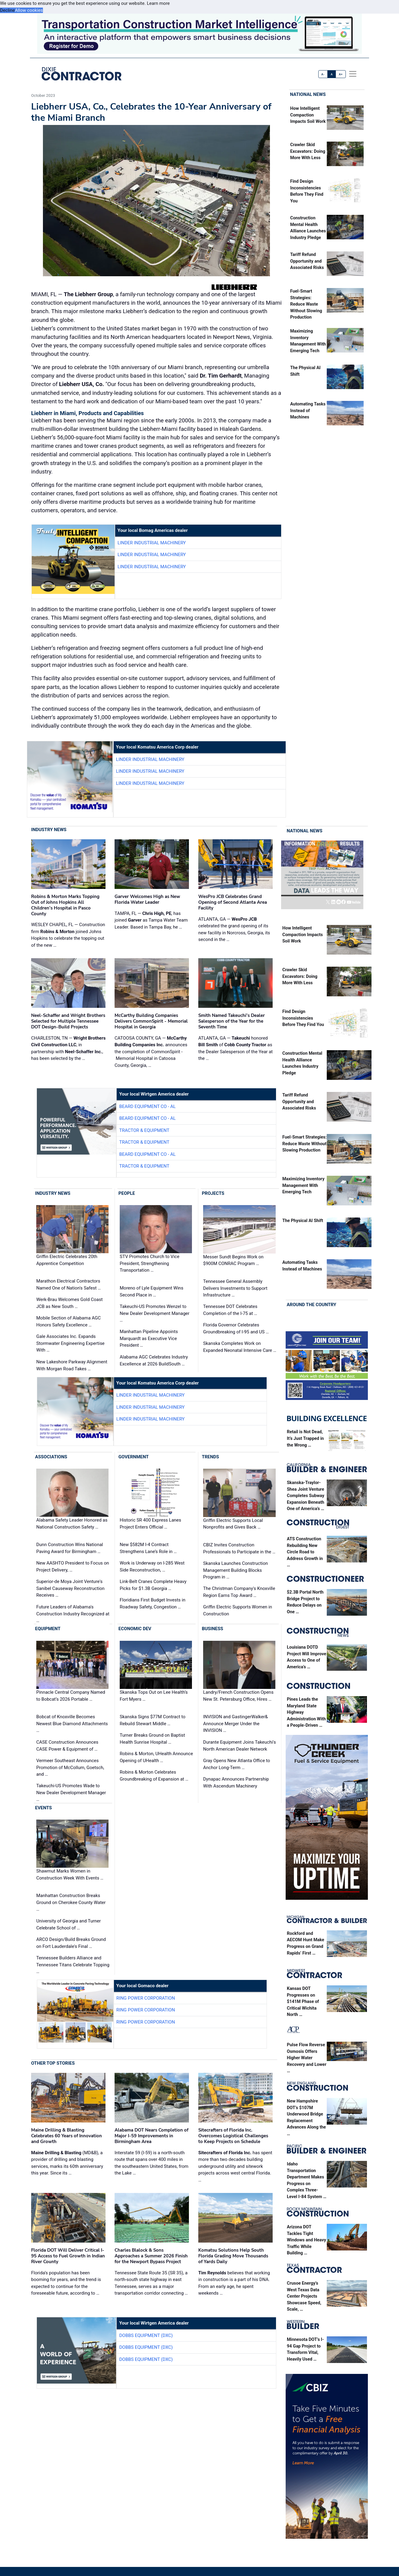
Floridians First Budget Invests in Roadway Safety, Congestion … (152, 1603)
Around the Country (311, 1304)
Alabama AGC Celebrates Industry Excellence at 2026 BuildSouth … (154, 1360)
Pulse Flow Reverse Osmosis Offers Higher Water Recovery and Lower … (306, 2057)
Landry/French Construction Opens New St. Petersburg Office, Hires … (238, 1695)
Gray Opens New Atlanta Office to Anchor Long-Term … (236, 1764)
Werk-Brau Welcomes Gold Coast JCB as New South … (69, 1303)
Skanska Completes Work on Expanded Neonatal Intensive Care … (239, 1347)
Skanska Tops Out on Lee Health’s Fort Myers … (154, 1695)
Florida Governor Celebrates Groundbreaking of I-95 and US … (236, 1328)
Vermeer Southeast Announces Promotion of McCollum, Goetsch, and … (70, 1767)
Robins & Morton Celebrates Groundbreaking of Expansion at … (154, 1775)
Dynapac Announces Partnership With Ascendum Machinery (236, 1782)
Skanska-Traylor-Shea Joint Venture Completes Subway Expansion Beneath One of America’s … (305, 1495)
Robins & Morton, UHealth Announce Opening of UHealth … (156, 1757)
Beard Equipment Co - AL (147, 1106)
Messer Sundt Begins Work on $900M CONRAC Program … (233, 1260)
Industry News (48, 829)
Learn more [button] (158, 3)
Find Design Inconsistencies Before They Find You (303, 1018)
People (126, 1193)
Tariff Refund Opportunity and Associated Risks (307, 261)
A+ (341, 74)
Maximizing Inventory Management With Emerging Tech (303, 1185)
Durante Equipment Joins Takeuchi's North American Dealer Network (239, 1745)
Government (133, 1457)
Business (212, 1628)
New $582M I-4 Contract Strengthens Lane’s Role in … (148, 1548)
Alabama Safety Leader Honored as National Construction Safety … (71, 1523)
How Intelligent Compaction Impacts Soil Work (308, 115)
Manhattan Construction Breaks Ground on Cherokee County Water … (70, 1902)
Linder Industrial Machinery (152, 543)
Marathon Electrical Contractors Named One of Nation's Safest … (68, 1284)
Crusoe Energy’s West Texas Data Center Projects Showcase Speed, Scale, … (304, 2296)
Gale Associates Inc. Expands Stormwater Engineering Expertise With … (70, 1343)
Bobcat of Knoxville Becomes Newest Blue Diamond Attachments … (72, 1723)
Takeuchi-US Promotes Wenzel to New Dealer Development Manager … (155, 1313)
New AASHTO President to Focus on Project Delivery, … (72, 1566)
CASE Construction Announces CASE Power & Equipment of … (67, 1745)
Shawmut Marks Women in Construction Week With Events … (69, 1874)
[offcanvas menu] (352, 74)
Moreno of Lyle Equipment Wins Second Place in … (151, 1291)
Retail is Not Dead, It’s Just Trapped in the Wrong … (305, 1438)
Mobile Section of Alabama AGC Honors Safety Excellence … (68, 1321)
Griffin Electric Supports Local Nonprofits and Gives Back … (233, 1524)
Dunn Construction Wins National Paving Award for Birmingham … (69, 1548)
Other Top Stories (53, 2063)
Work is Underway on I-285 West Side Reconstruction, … (152, 1566)
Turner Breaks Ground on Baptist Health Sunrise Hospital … (152, 1738)
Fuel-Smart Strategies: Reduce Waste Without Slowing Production (306, 304)
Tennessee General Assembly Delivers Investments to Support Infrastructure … (235, 1288)
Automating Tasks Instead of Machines (308, 410)
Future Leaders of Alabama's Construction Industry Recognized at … (72, 1613)
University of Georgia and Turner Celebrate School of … (68, 1924)
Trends (210, 1457)
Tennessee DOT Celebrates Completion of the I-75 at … (230, 1310)
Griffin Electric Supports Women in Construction (237, 1610)
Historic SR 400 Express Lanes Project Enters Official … (150, 1523)
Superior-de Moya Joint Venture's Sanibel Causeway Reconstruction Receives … (70, 1588)
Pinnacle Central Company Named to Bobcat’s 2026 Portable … (70, 1695)
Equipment (47, 1628)
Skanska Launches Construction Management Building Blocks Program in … (235, 1570)
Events (43, 1808)
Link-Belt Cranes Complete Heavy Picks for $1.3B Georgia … (153, 1585)
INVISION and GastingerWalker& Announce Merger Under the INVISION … (235, 1723)
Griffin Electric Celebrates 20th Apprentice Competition (66, 1260)
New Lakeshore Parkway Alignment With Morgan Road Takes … (71, 1365)
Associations (51, 1457)
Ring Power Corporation (145, 1998)
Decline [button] (7, 10)
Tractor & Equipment (144, 1130)
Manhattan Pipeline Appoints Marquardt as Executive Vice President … (149, 1338)
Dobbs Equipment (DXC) (146, 2335)
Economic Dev (134, 1628)
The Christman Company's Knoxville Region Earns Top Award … (239, 1592)
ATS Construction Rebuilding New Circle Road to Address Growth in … (305, 1552)
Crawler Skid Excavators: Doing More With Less (307, 151)
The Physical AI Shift (302, 1220)
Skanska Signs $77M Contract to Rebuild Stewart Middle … (152, 1720)
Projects (213, 1193)
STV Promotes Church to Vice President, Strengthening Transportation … (149, 1263)
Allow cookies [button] (29, 10)
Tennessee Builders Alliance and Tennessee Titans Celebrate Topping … (72, 1964)
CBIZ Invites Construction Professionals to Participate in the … (239, 1548)
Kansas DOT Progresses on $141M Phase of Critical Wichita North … (303, 2001)
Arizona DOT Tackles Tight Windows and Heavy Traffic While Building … (306, 2240)
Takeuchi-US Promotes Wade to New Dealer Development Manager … (71, 1792)
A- (323, 74)
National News (308, 94)
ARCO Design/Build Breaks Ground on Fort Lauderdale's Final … (71, 1943)
